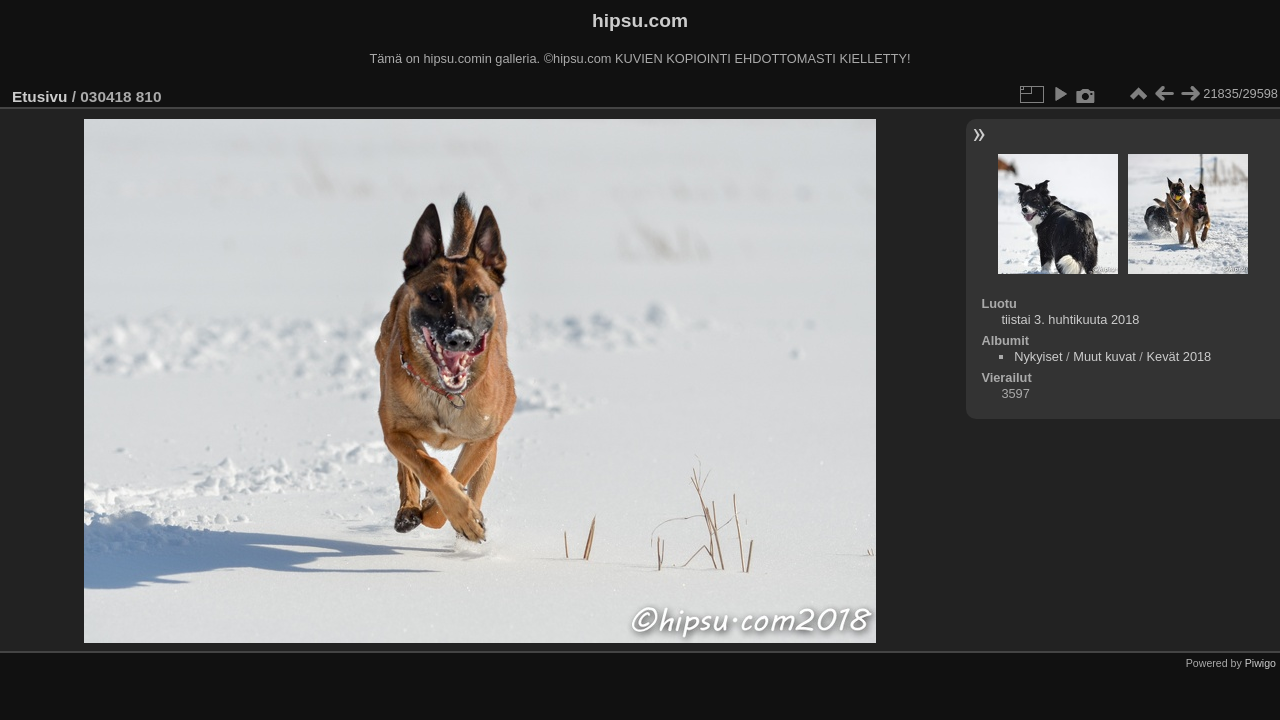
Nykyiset (1038, 356)
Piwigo (1260, 663)
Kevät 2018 (1178, 356)
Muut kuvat (1104, 356)
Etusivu (39, 96)
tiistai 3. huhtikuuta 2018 (1070, 319)
